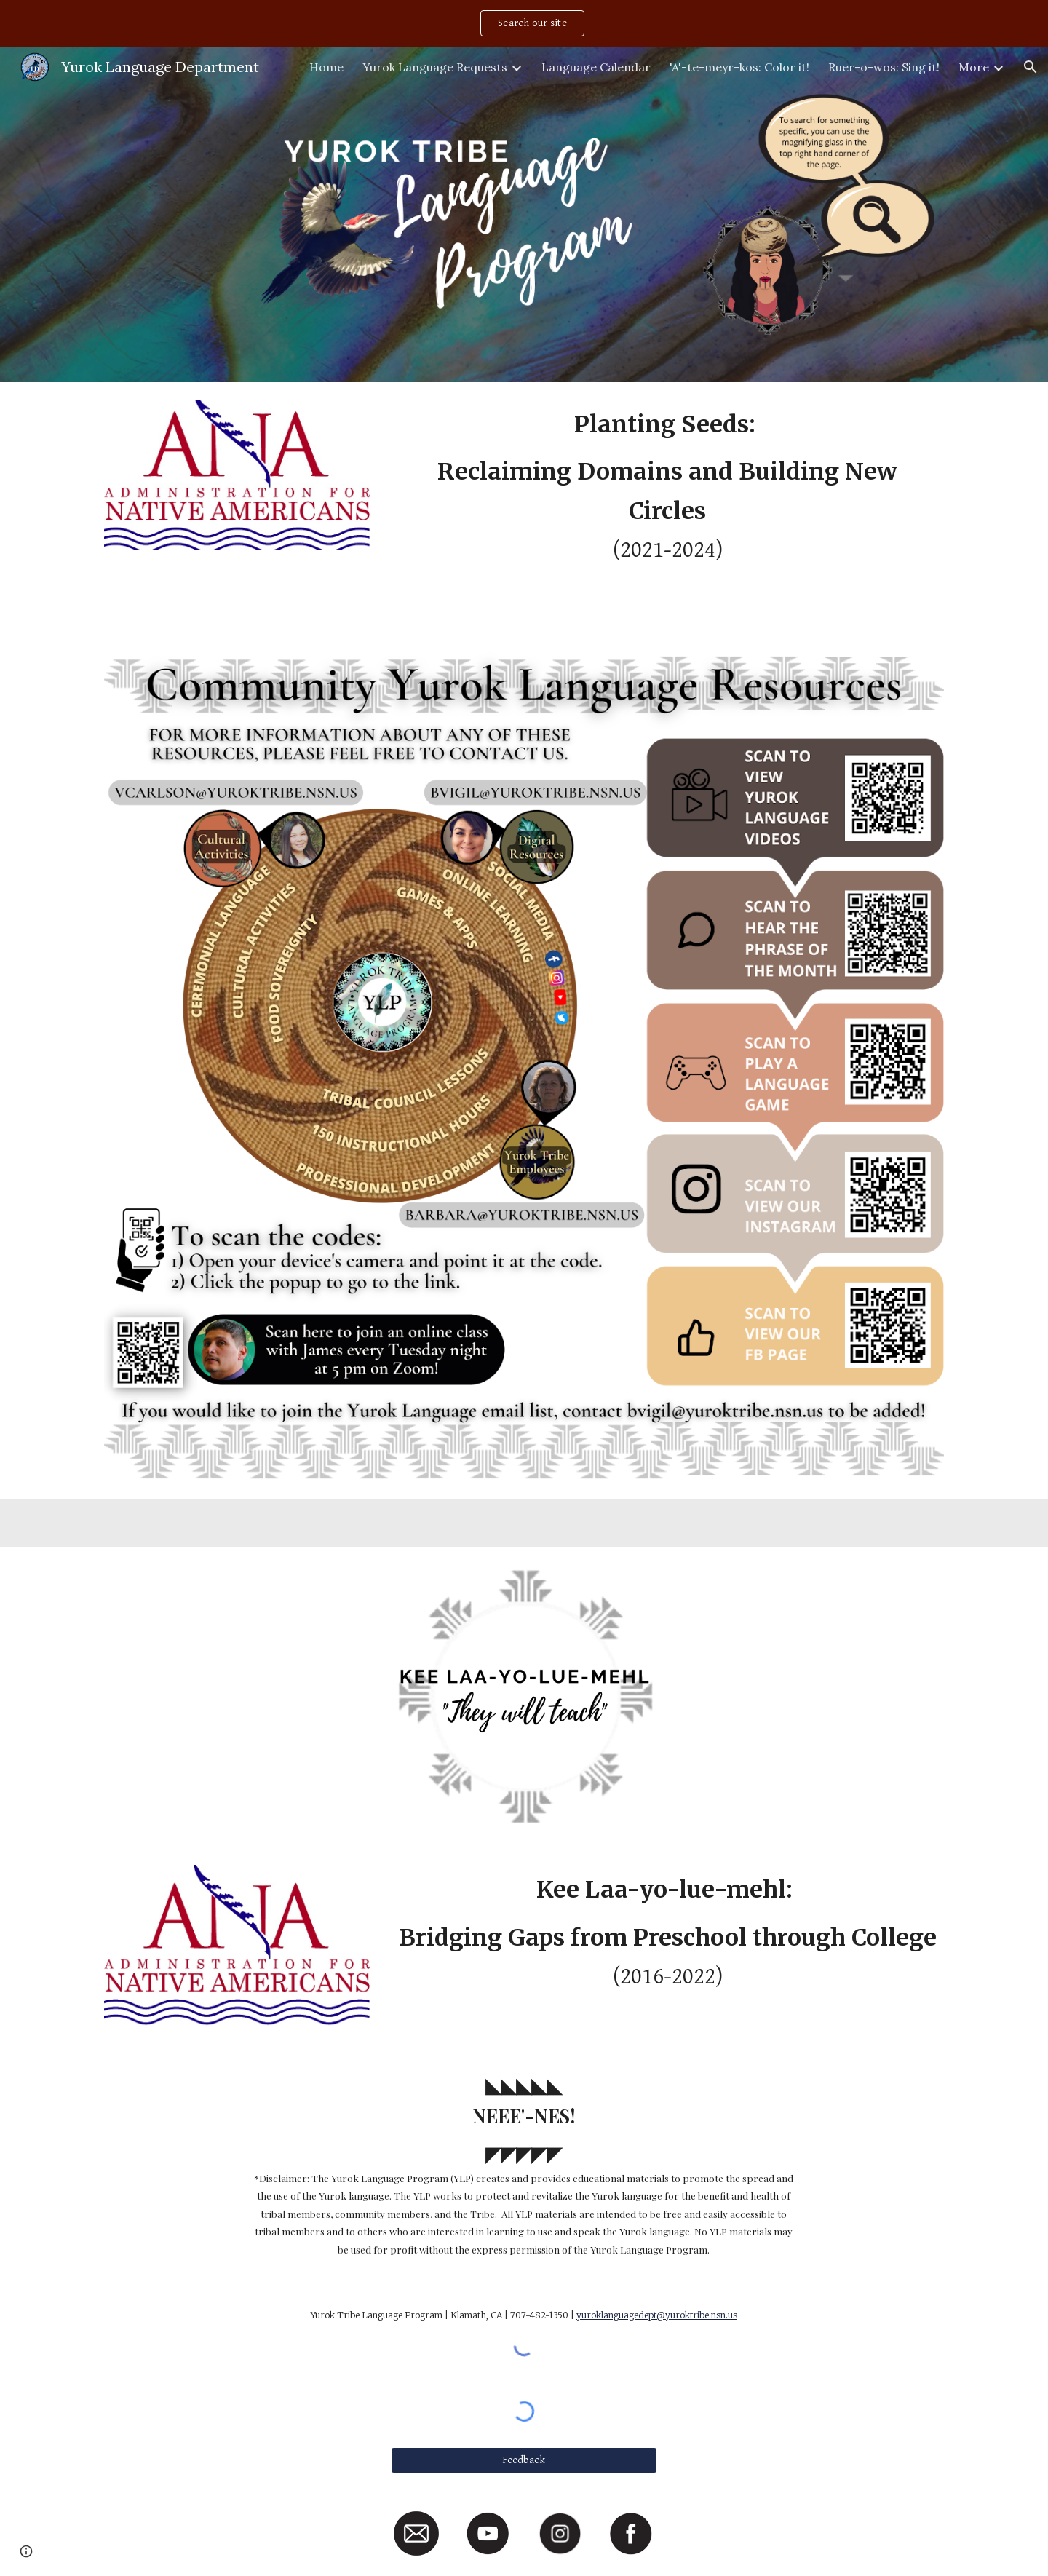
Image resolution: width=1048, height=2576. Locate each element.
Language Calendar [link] (596, 67)
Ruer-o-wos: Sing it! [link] (884, 67)
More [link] (973, 67)
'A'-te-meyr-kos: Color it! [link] (739, 67)
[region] (524, 23)
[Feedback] (524, 2460)
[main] (667, 507)
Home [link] (326, 67)
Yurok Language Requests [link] (434, 67)
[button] (1030, 66)
